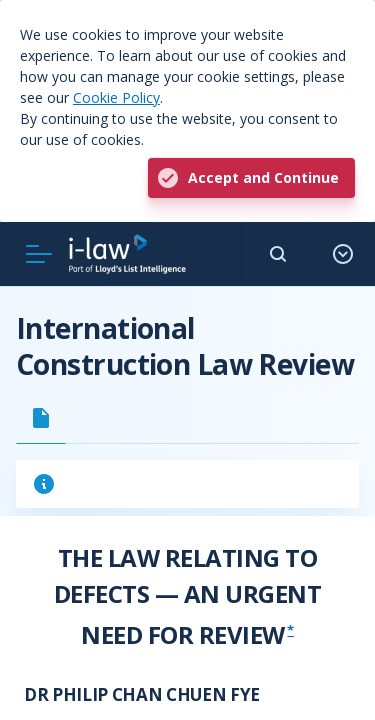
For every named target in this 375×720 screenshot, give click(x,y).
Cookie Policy (116, 97)
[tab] (41, 418)
